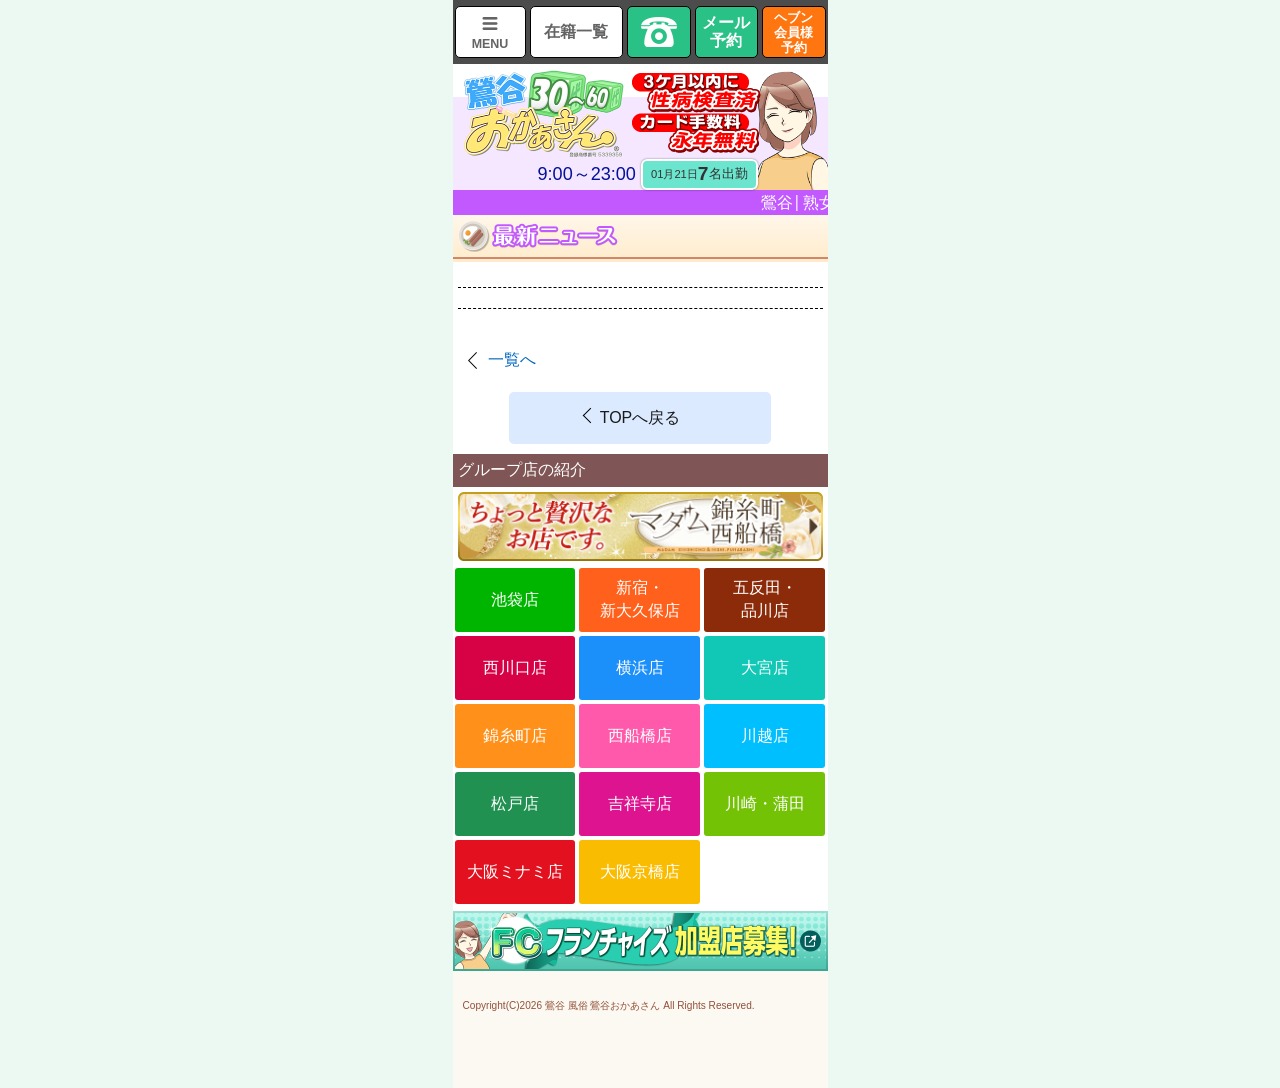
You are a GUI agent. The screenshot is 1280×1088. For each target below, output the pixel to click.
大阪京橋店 (640, 871)
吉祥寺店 (640, 803)
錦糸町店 (515, 735)
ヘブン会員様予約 (793, 32)
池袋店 (515, 599)
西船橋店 (640, 735)
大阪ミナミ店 (515, 871)
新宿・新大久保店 (640, 598)
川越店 (765, 735)
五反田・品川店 (765, 598)
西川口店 (515, 667)
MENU (490, 44)
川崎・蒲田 (765, 803)
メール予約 (726, 31)
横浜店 (640, 667)
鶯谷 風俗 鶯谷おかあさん (603, 1005)
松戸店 (515, 803)
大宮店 (765, 667)
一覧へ (512, 359)
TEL (659, 32)
